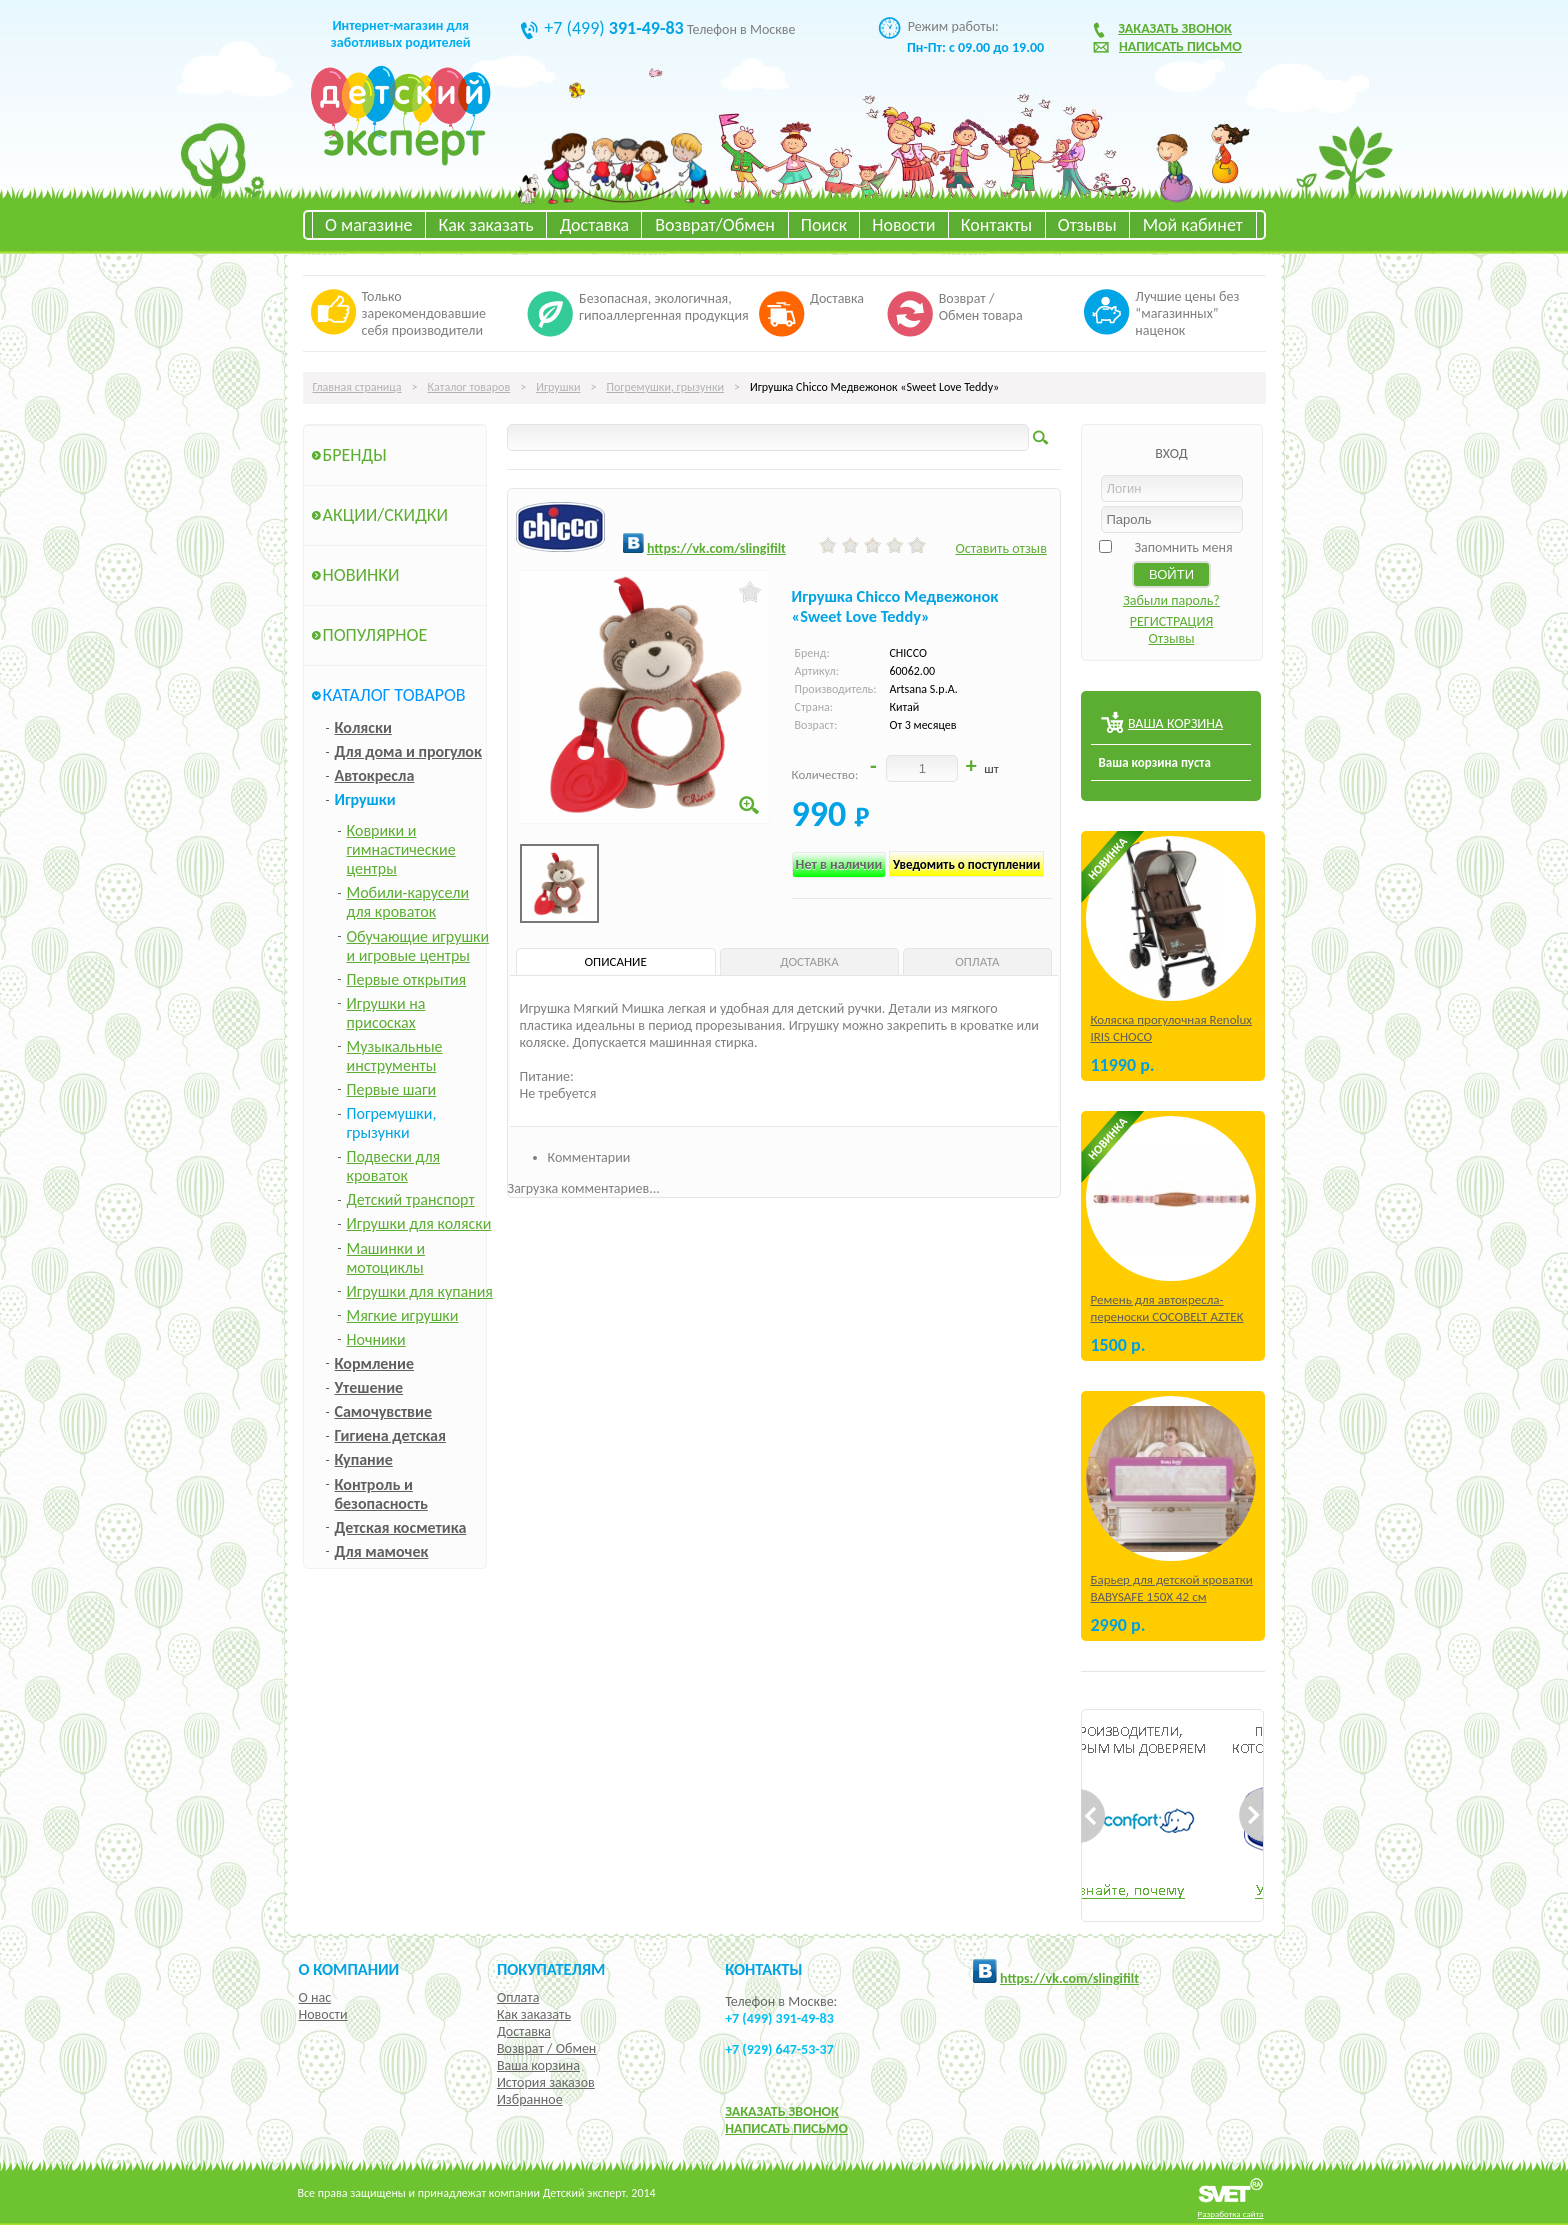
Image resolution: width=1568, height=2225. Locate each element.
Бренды (355, 455)
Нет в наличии (839, 864)
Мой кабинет (1193, 225)
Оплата (518, 1997)
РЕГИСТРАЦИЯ (1172, 621)
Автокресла (375, 775)
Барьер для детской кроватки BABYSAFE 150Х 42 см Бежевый (1172, 1596)
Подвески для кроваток (394, 1166)
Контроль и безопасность (381, 1494)
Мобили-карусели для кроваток (408, 902)
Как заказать (486, 225)
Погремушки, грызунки (664, 387)
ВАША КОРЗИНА (1175, 723)
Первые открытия (407, 979)
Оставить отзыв (1000, 548)
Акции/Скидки (386, 515)
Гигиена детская (390, 1435)
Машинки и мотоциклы (386, 1258)
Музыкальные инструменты (395, 1056)
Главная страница (357, 387)
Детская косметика (401, 1527)
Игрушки (558, 387)
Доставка (594, 225)
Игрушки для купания (420, 1291)
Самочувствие (384, 1411)
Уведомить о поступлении (966, 864)
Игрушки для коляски (419, 1223)
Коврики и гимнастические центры (401, 849)
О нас (315, 1997)
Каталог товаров (469, 387)
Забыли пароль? (1171, 600)
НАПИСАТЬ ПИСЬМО (786, 2128)
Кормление (375, 1363)
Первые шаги (392, 1089)
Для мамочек (382, 1551)
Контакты (997, 225)
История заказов (546, 2082)
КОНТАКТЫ (763, 1969)
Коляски (363, 727)
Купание (364, 1459)
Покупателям (551, 1969)
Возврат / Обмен (546, 2048)
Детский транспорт (411, 1199)
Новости (903, 225)
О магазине (369, 225)
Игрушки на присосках (386, 1013)
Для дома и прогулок (408, 751)
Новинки (361, 575)
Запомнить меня (1183, 547)
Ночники (376, 1339)
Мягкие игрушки (403, 1315)
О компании (349, 1969)
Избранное (530, 2099)
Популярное (375, 635)
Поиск (824, 225)
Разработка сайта (1231, 2213)
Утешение (369, 1387)
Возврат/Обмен (715, 225)
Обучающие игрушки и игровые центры (418, 946)
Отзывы (1087, 225)
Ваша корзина (538, 2065)
